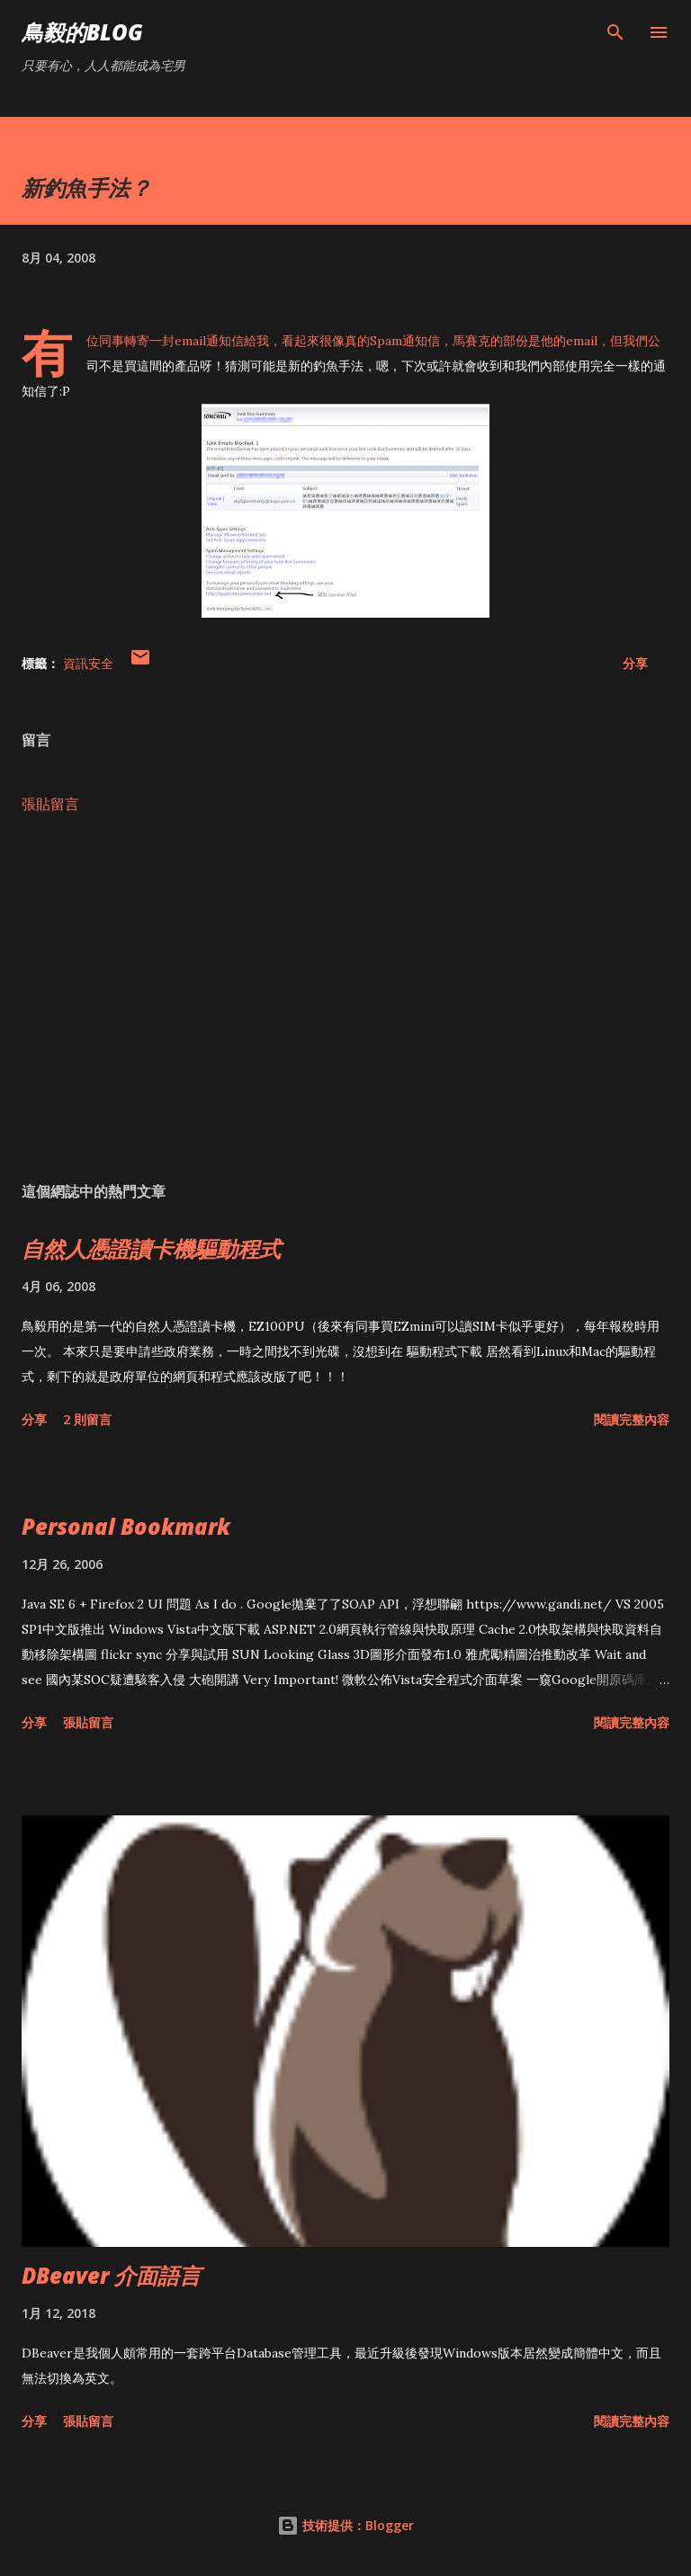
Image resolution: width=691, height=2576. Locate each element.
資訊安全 (88, 663)
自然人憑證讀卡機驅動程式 (151, 1248)
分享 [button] (635, 663)
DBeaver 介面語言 (111, 2275)
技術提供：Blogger (345, 2525)
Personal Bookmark (126, 1526)
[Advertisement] (345, 998)
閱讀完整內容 (631, 1419)
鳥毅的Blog (82, 32)
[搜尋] (615, 32)
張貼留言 (50, 804)
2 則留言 (87, 1419)
